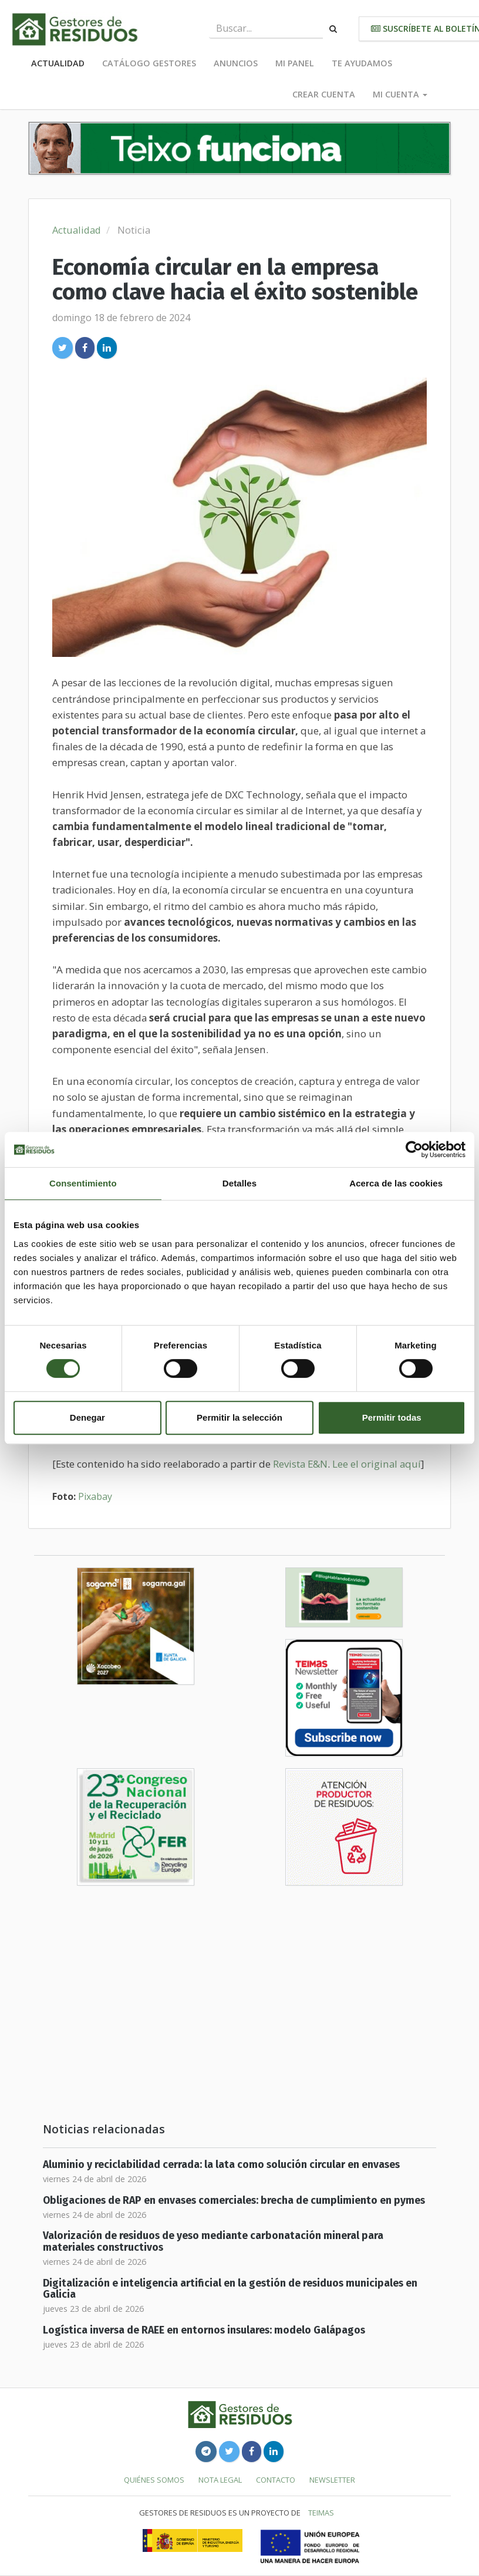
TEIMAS (321, 2512)
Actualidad (58, 63)
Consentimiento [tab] (83, 1183)
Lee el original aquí (376, 1464)
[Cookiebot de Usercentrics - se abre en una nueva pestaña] (414, 1149)
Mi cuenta (400, 94)
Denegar (87, 1417)
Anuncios (236, 63)
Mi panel (294, 63)
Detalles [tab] (239, 1183)
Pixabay (95, 1496)
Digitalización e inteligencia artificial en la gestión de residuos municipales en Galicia (230, 2289)
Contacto (275, 2479)
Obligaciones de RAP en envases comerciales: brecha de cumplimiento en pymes (234, 2200)
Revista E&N (300, 1464)
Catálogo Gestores (149, 63)
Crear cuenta (323, 94)
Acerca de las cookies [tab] (396, 1183)
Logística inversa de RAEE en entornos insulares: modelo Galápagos (204, 2330)
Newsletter (332, 2479)
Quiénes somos (154, 2479)
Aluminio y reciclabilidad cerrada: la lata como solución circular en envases (221, 2165)
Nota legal (220, 2479)
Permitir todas (391, 1417)
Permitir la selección (239, 1417)
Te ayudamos (362, 63)
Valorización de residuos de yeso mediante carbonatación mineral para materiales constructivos (213, 2241)
